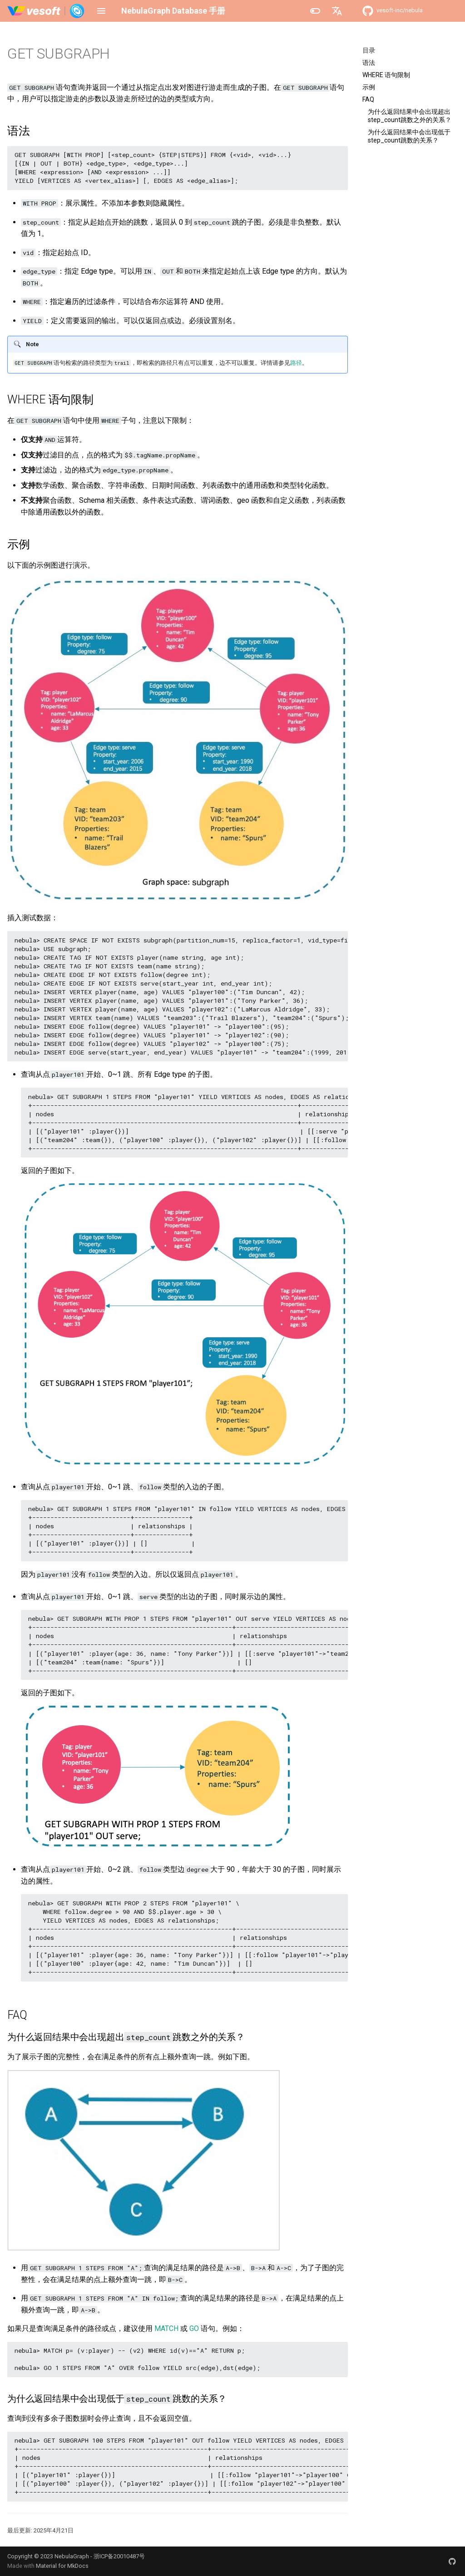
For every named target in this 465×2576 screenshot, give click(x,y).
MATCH (166, 2328)
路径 (296, 362)
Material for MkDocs (62, 2565)
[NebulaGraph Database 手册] (46, 11)
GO (194, 2328)
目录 (368, 50)
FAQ (368, 99)
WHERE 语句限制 (386, 75)
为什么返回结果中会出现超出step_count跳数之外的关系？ (409, 115)
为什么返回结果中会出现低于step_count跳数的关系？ (409, 136)
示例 (368, 87)
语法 (368, 62)
